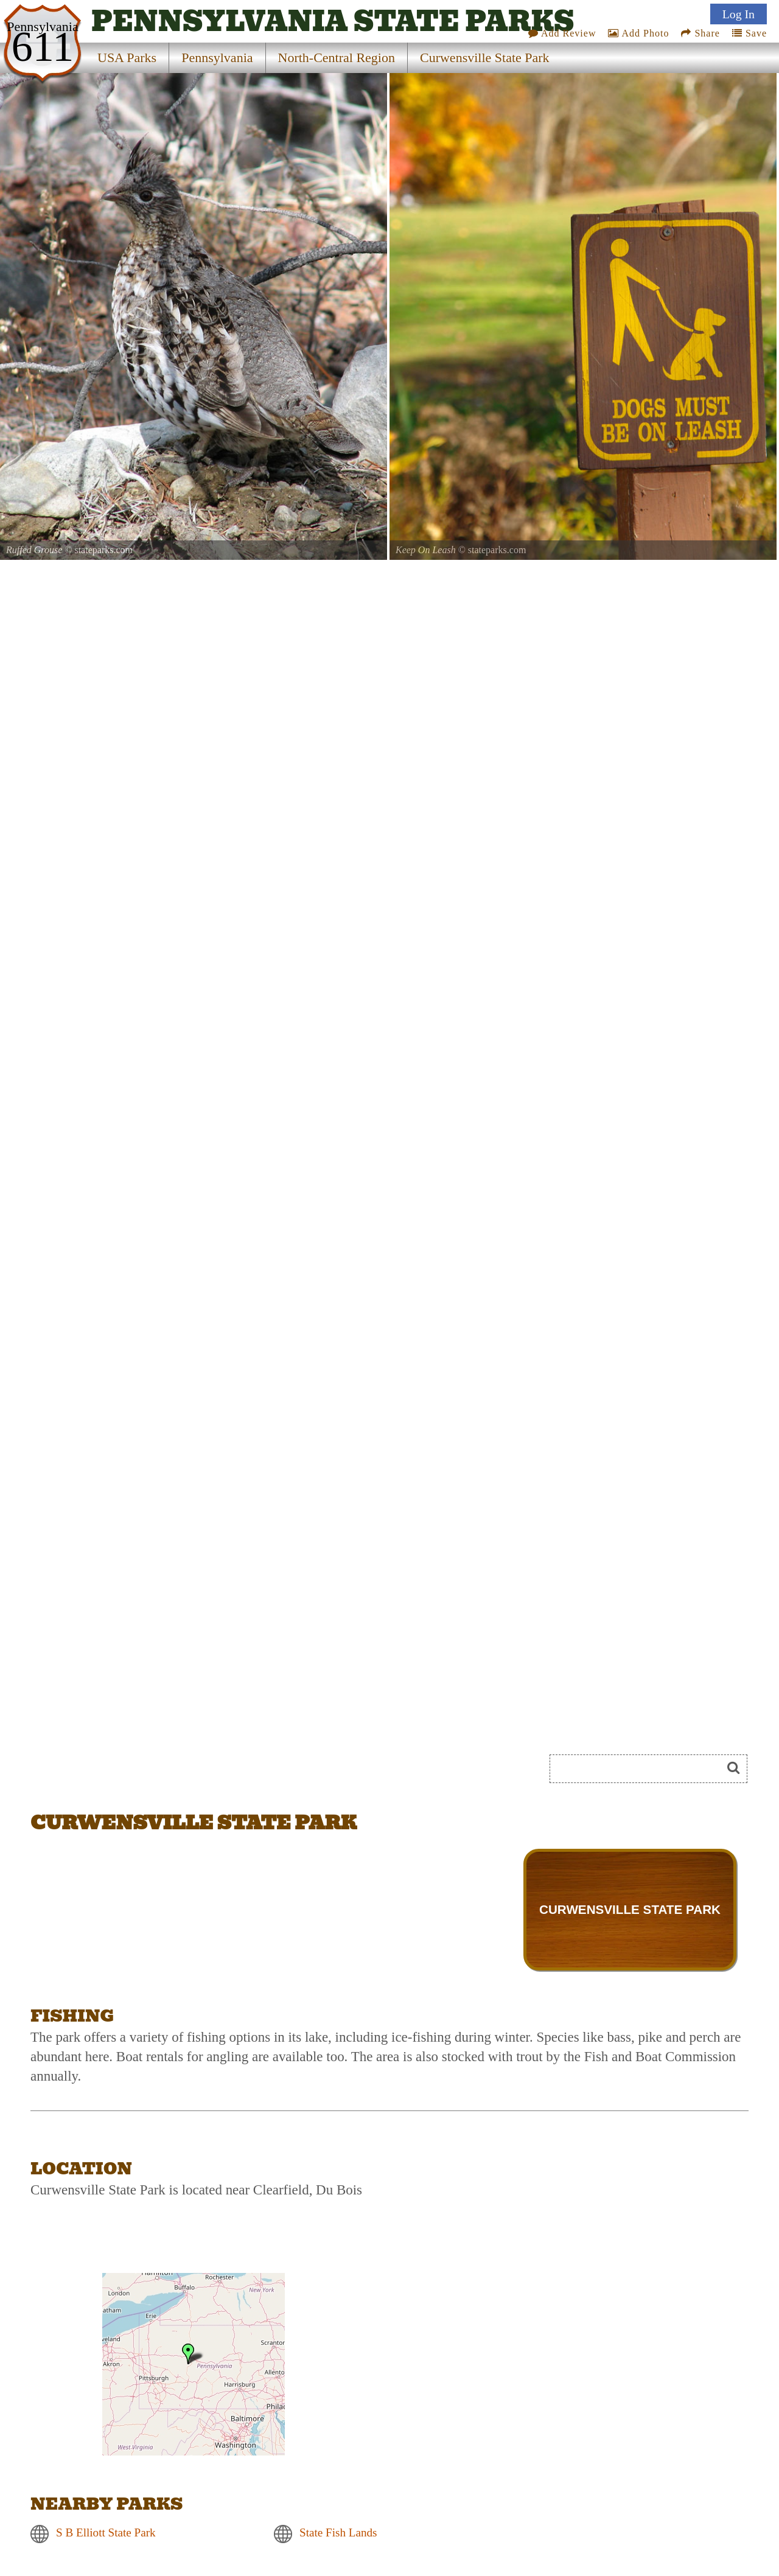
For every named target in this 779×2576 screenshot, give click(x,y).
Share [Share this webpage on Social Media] (700, 33)
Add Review (562, 33)
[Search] (640, 1769)
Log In (738, 14)
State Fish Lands (338, 2533)
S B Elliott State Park (106, 2533)
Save (749, 33)
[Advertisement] (166, 1772)
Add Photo (638, 33)
